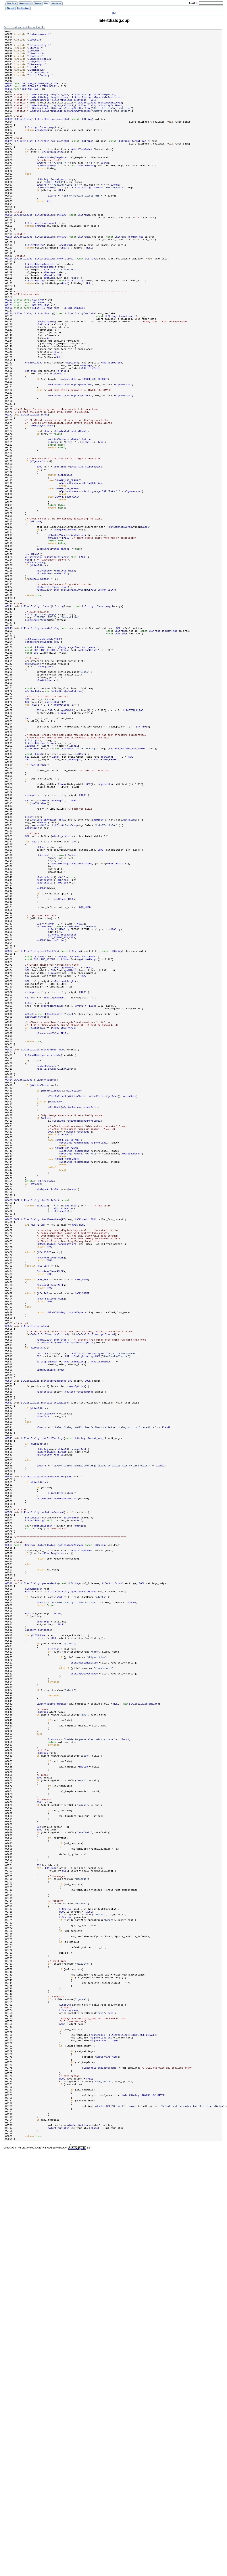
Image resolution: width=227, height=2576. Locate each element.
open (28, 665)
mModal (48, 324)
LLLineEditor (70, 1106)
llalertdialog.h (38, 48)
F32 (24, 97)
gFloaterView (56, 636)
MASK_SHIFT (82, 1546)
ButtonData (58, 823)
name (75, 2406)
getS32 (102, 583)
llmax (61, 849)
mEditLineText (90, 436)
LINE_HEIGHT (47, 774)
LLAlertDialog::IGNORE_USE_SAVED (142, 2508)
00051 (8, 97)
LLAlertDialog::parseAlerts (39, 1894)
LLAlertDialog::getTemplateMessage (59, 1848)
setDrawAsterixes (66, 1792)
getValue (83, 1352)
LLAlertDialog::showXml (87, 219)
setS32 (79, 1378)
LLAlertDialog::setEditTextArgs (42, 1720)
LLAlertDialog (23, 137)
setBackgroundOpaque (38, 764)
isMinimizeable (62, 1444)
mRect (45, 954)
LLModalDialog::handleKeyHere (56, 1487)
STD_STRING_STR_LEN (61, 1119)
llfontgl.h (35, 51)
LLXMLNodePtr (33, 1900)
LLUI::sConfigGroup (76, 1621)
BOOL (39, 554)
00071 (8, 163)
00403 (8, 1253)
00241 (8, 721)
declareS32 (103, 2521)
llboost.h (34, 41)
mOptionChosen (57, 521)
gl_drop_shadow (46, 1628)
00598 (8, 1894)
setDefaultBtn (45, 1605)
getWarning (76, 554)
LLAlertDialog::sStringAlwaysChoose (66, 127)
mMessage (49, 321)
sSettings (60, 554)
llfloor (64, 774)
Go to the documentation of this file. (24, 27)
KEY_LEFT (43, 1513)
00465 (8, 1457)
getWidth (52, 836)
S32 (24, 94)
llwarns (41, 189)
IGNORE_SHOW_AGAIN (67, 590)
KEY (64, 1457)
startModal (32, 659)
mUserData (129, 1309)
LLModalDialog (45, 380)
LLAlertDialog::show (34, 491)
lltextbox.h (36, 58)
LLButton (42, 1020)
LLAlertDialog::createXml (52, 137)
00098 (8, 252)
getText (113, 1309)
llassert (30, 1950)
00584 (8, 1848)
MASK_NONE (78, 1464)
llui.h (32, 74)
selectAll (61, 682)
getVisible (38, 1611)
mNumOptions (33, 790)
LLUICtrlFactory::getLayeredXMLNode (72, 1904)
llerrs (52, 229)
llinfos (53, 524)
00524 (8, 1651)
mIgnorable (58, 442)
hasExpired (61, 1595)
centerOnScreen (46, 1273)
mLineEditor (39, 672)
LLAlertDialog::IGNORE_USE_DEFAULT (132, 2436)
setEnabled (85, 1664)
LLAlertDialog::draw (34, 1585)
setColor (43, 984)
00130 (8, 357)
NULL (93, 114)
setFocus (30, 669)
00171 (8, 491)
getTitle (42, 1441)
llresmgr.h (35, 55)
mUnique (36, 619)
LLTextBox (31, 892)
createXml (41, 150)
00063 (8, 137)
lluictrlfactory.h (40, 84)
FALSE (65, 639)
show (63, 291)
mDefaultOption (112, 429)
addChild (30, 987)
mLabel (86, 524)
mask (85, 1457)
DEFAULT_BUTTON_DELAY (42, 97)
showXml (40, 265)
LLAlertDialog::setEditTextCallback (45, 1677)
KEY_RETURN (38, 1464)
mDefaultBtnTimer (47, 698)
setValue (53, 1234)
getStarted (108, 1595)
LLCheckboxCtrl (54, 1211)
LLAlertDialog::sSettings (69, 114)
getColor (104, 1618)
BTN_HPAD (43, 360)
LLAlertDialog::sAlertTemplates (93, 107)
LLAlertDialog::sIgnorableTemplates (96, 110)
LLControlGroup (39, 114)
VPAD (41, 353)
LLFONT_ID (38, 363)
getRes (75, 771)
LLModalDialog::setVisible (43, 1260)
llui (114, 12)
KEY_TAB (43, 1529)
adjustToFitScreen (57, 662)
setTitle (30, 439)
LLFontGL (39, 771)
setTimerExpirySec (73, 702)
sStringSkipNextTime (78, 455)
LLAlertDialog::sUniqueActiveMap (100, 117)
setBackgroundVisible (39, 761)
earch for (194, 3)
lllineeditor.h (38, 81)
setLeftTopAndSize (44, 977)
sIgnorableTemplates (95, 2475)
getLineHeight (88, 774)
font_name (53, 363)
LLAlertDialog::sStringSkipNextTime (66, 124)
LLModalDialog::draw (50, 1638)
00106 (8, 278)
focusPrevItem (45, 1519)
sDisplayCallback (42, 505)
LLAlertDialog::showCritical (54, 304)
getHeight (74, 905)
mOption (63, 1053)
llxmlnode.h (36, 78)
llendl (105, 189)
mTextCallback (51, 1303)
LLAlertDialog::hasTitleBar (39, 1434)
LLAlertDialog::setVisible (39, 1253)
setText (60, 1739)
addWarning (103, 2462)
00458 (8, 1434)
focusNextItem (45, 1503)
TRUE (59, 324)
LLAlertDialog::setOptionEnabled (43, 1651)
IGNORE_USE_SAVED (66, 580)
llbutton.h (35, 61)
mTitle (48, 317)
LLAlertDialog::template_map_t (50, 107)
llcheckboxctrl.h (39, 64)
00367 (8, 1135)
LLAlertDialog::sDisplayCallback (100, 120)
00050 (8, 94)
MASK (78, 1457)
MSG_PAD (33, 101)
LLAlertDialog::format (36, 721)
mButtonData (33, 823)
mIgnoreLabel (123, 455)
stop (63, 1601)
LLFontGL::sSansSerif (62, 1115)
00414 (8, 1289)
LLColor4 (42, 1618)
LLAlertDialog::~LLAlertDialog (34, 1289)
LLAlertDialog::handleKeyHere (41, 1457)
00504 (8, 1585)
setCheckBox (56, 455)
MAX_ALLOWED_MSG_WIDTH (43, 94)
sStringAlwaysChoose (78, 468)
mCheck (29, 1211)
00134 (8, 370)
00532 (8, 1677)
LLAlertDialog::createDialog (40, 748)
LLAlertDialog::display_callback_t (52, 120)
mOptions (49, 327)
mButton (63, 1050)
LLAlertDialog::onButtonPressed (70, 1030)
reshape (30, 948)
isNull (59, 1910)
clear (70, 1785)
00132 (8, 363)
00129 (8, 353)
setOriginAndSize (52, 1201)
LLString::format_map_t (40, 147)
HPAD (41, 357)
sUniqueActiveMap (120, 626)
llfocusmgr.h (36, 71)
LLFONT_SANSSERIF (75, 363)
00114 (8, 304)
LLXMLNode (38, 1956)
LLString (35, 124)
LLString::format (36, 738)
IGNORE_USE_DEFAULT (95, 449)
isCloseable (60, 1447)
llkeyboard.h (36, 68)
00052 (8, 101)
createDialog (33, 429)
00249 (8, 748)
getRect (80, 899)
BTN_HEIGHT (110, 905)
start (64, 698)
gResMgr (63, 771)
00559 (8, 1766)
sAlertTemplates (81, 173)
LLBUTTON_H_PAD (133, 846)
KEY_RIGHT (44, 1496)
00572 (8, 1808)
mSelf (61, 1046)
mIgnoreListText (101, 2439)
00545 (8, 1720)
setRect (43, 981)
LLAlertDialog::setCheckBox (39, 1135)
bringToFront (76, 636)
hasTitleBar (39, 912)
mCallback (42, 383)
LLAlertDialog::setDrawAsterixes (43, 1766)
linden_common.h (38, 35)
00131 (8, 360)
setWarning (82, 1365)
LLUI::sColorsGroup (65, 984)
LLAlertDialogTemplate (51, 183)
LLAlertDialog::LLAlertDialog (34, 370)
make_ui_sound (45, 1276)
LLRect (38, 899)
